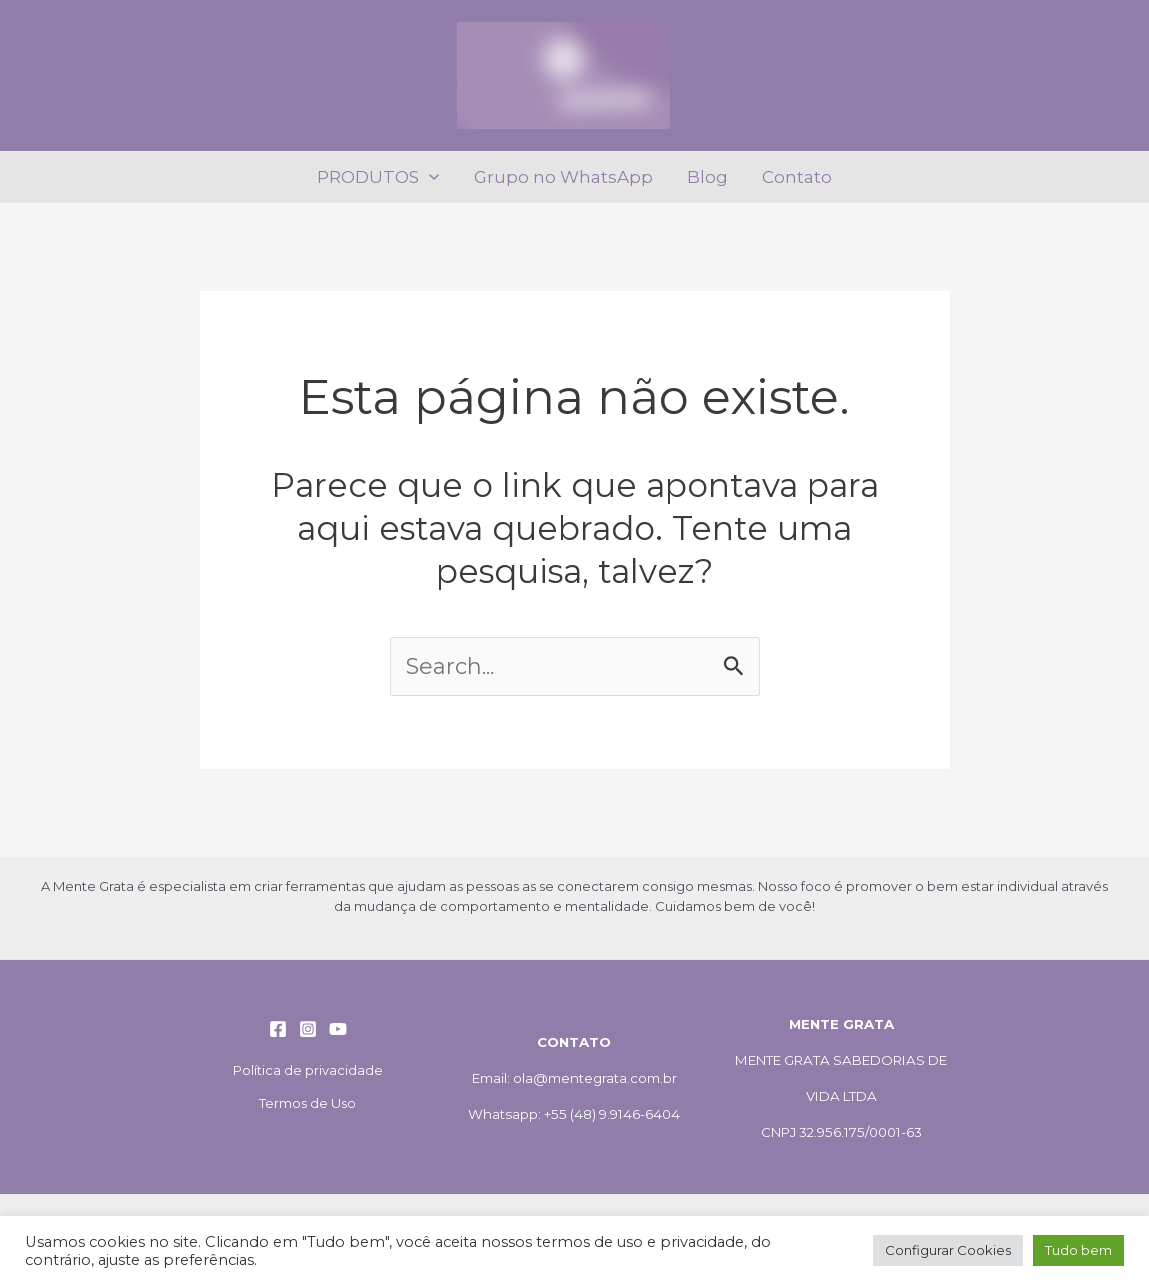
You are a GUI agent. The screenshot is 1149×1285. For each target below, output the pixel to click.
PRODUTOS (378, 177)
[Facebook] (278, 1029)
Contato (797, 177)
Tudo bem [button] (1078, 1250)
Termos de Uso (307, 1103)
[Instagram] (308, 1029)
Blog (707, 177)
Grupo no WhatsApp (563, 177)
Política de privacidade (308, 1070)
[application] (429, 177)
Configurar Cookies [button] (948, 1250)
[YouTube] (338, 1029)
